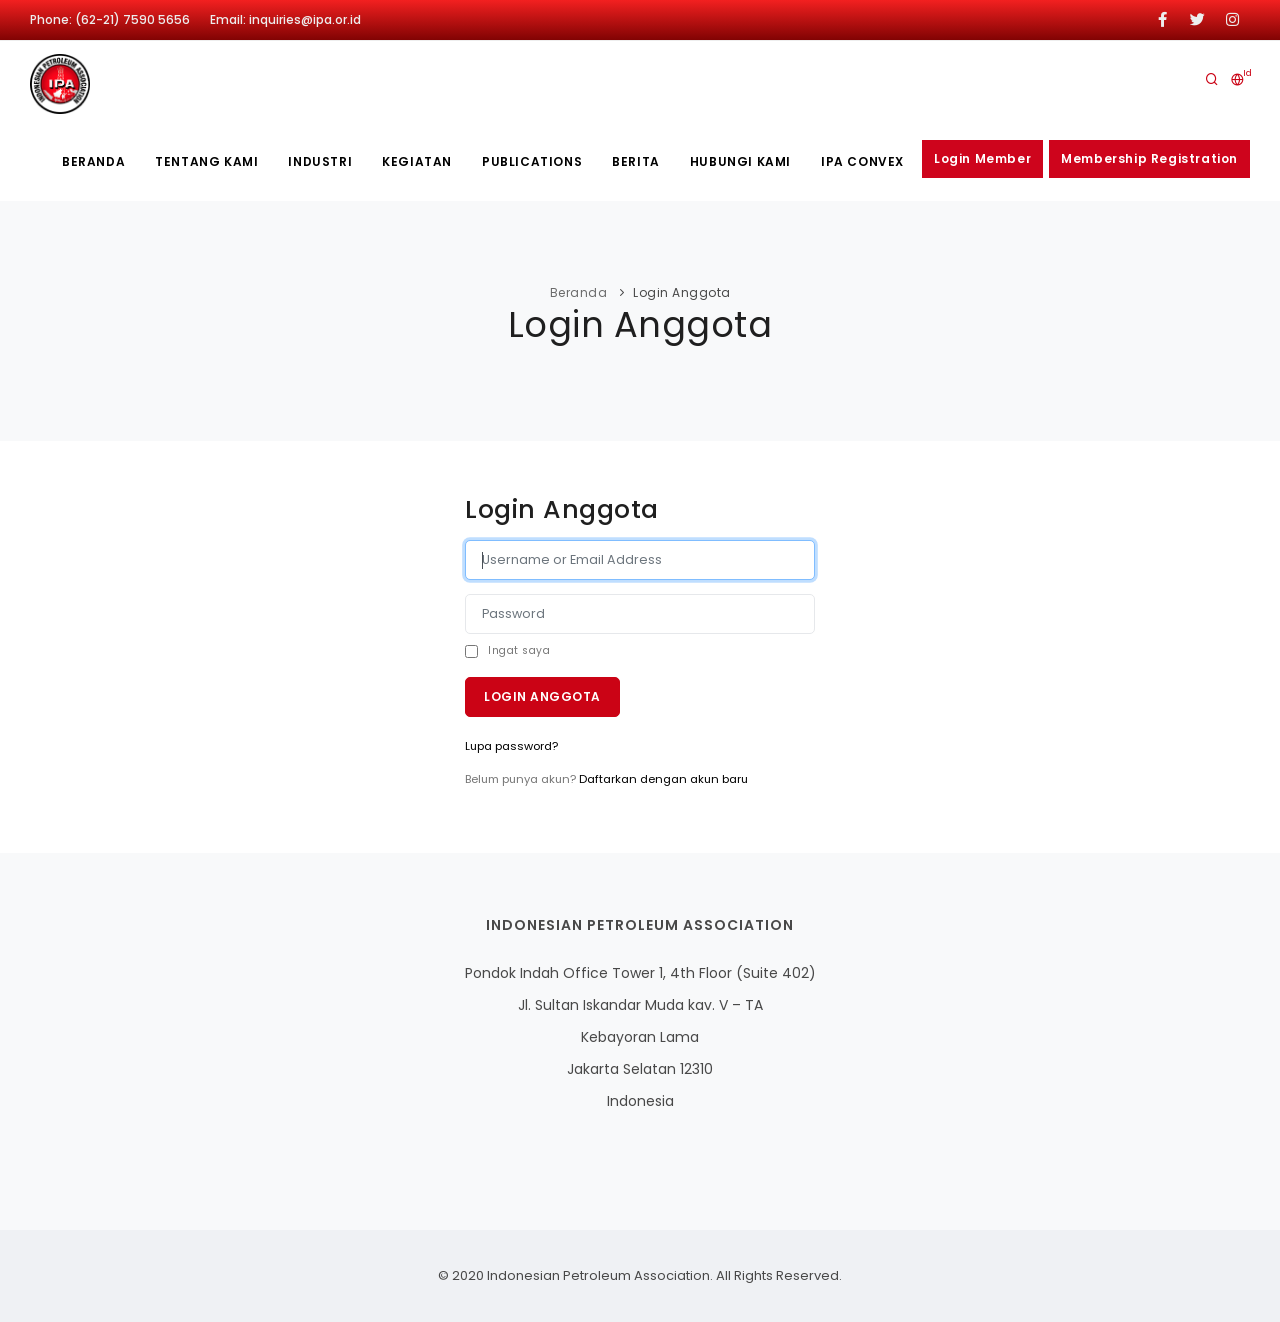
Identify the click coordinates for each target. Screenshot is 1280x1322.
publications (532, 161)
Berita (636, 161)
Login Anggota (542, 696)
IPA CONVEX (862, 161)
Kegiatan (417, 161)
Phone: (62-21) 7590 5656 (110, 19)
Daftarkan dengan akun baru (663, 779)
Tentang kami (206, 161)
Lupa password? (511, 746)
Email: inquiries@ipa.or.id (285, 19)
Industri (320, 161)
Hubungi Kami (740, 161)
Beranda (93, 161)
